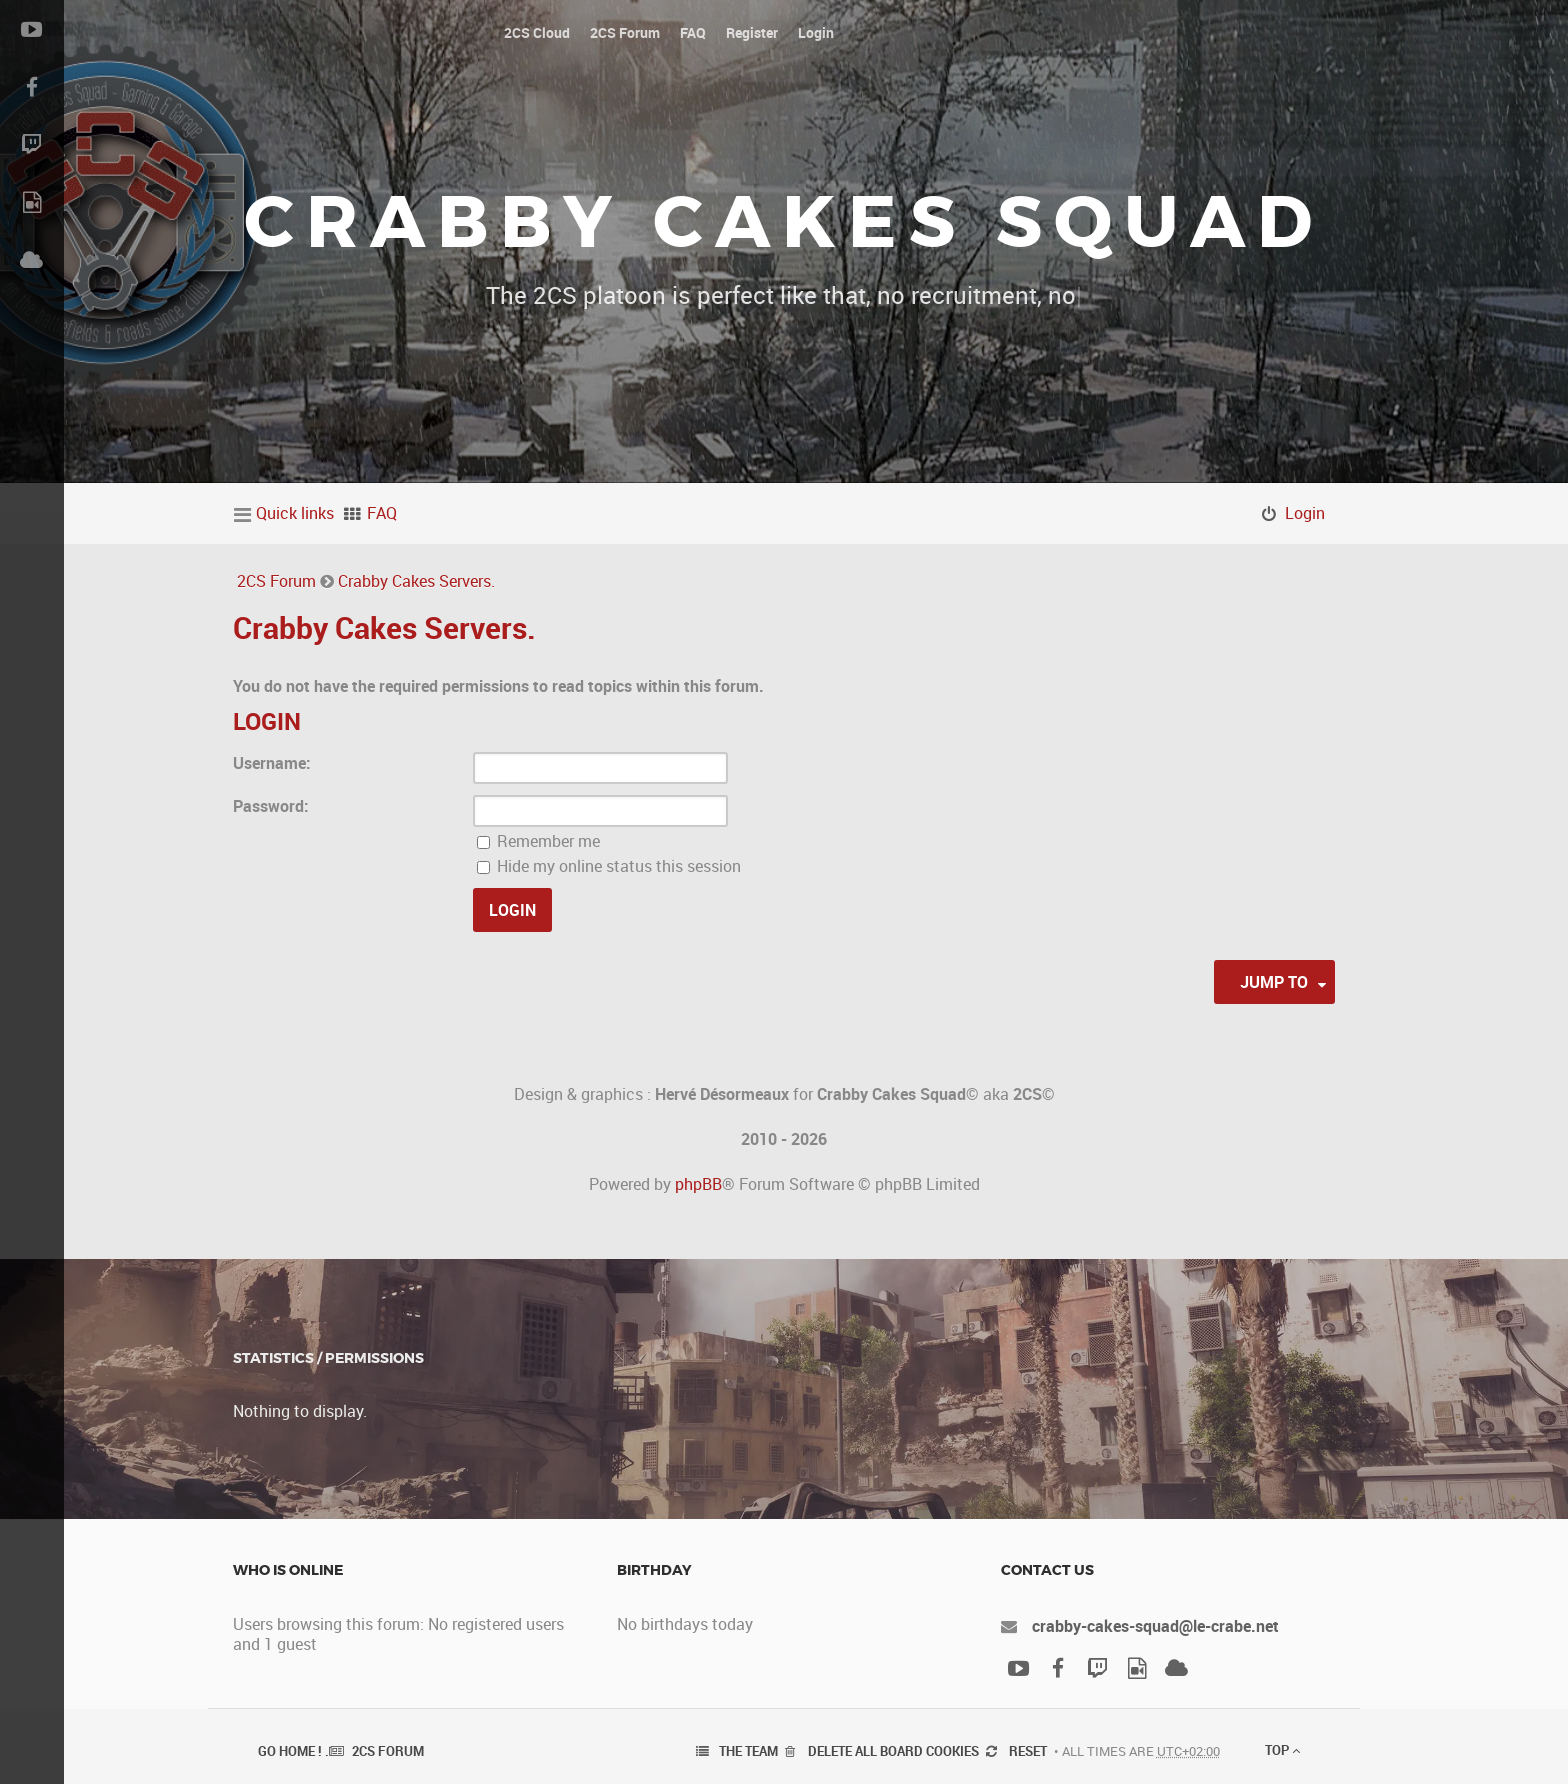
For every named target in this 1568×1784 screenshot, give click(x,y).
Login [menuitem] (1305, 513)
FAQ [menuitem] (382, 513)
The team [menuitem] (748, 1751)
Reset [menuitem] (1028, 1751)
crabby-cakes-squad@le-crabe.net (1155, 1626)
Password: (271, 806)
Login (267, 721)
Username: (272, 763)
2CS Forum (276, 581)
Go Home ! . (293, 1751)
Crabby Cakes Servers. (416, 581)
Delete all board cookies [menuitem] (893, 1751)
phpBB (698, 1184)
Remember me (538, 841)
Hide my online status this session (609, 866)
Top (1282, 1750)
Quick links (295, 513)
